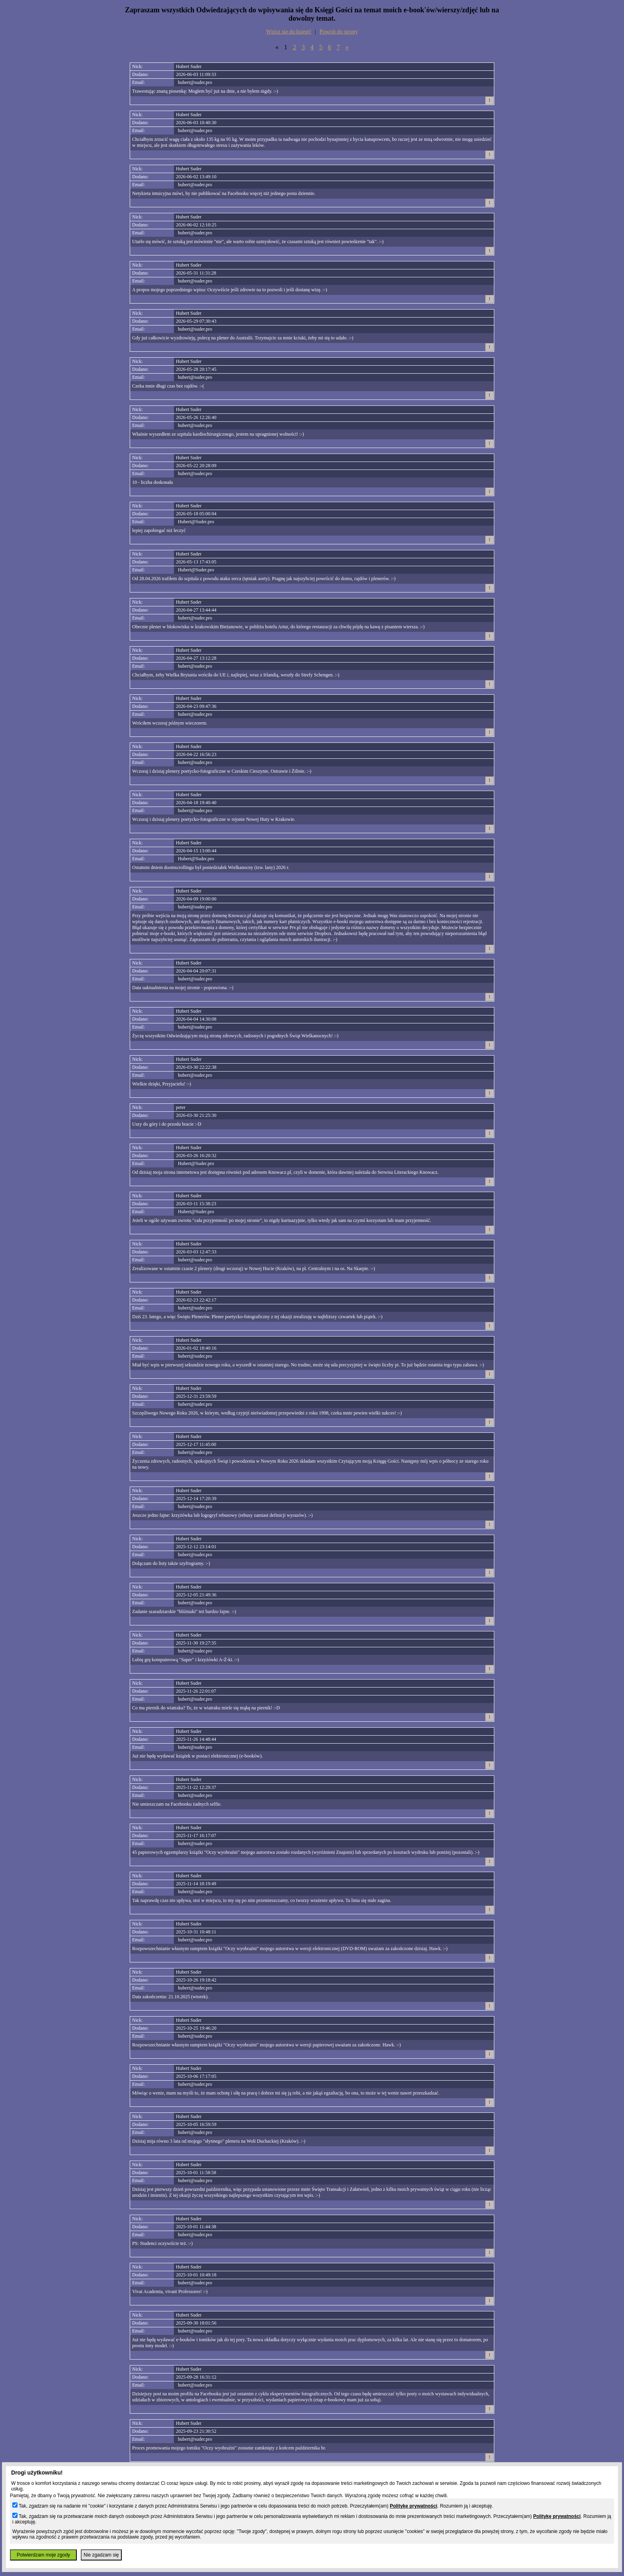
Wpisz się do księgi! (289, 32)
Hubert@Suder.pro (196, 521)
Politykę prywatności (413, 2506)
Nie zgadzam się (101, 2555)
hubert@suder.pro (195, 82)
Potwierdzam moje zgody (43, 2555)
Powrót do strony (339, 32)
